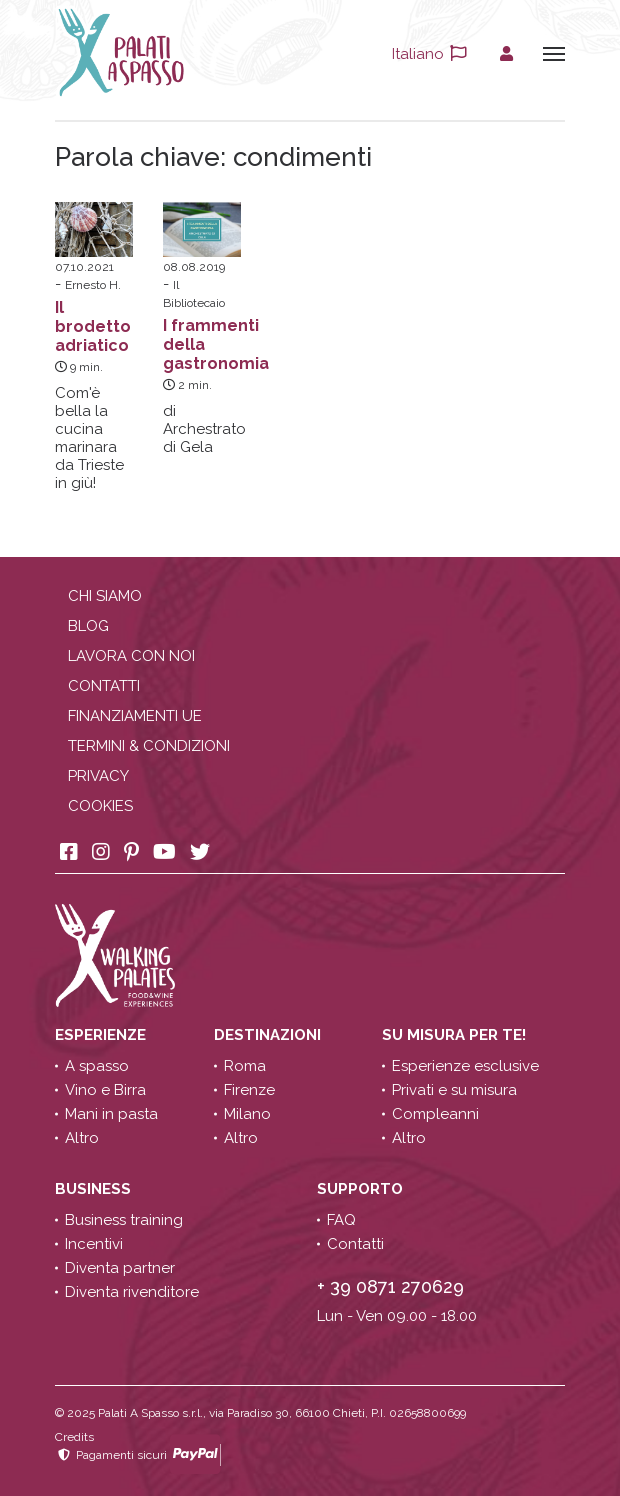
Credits (74, 1437)
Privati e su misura (454, 1090)
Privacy (98, 776)
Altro (82, 1138)
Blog (88, 626)
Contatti (104, 686)
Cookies (100, 806)
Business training (124, 1220)
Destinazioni (269, 1035)
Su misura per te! (456, 1035)
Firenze (249, 1090)
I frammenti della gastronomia (216, 344)
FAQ (341, 1220)
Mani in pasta (111, 1114)
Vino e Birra (105, 1090)
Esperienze (102, 1035)
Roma (245, 1066)
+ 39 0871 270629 (390, 1286)
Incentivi (94, 1244)
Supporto (362, 1189)
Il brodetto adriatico (93, 326)
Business (95, 1189)
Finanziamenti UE (135, 716)
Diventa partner (120, 1268)
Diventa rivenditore (132, 1292)
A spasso (97, 1066)
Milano (247, 1114)
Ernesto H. (93, 285)
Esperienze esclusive (465, 1066)
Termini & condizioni (149, 746)
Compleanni (435, 1114)
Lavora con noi (131, 656)
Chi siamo (105, 596)
